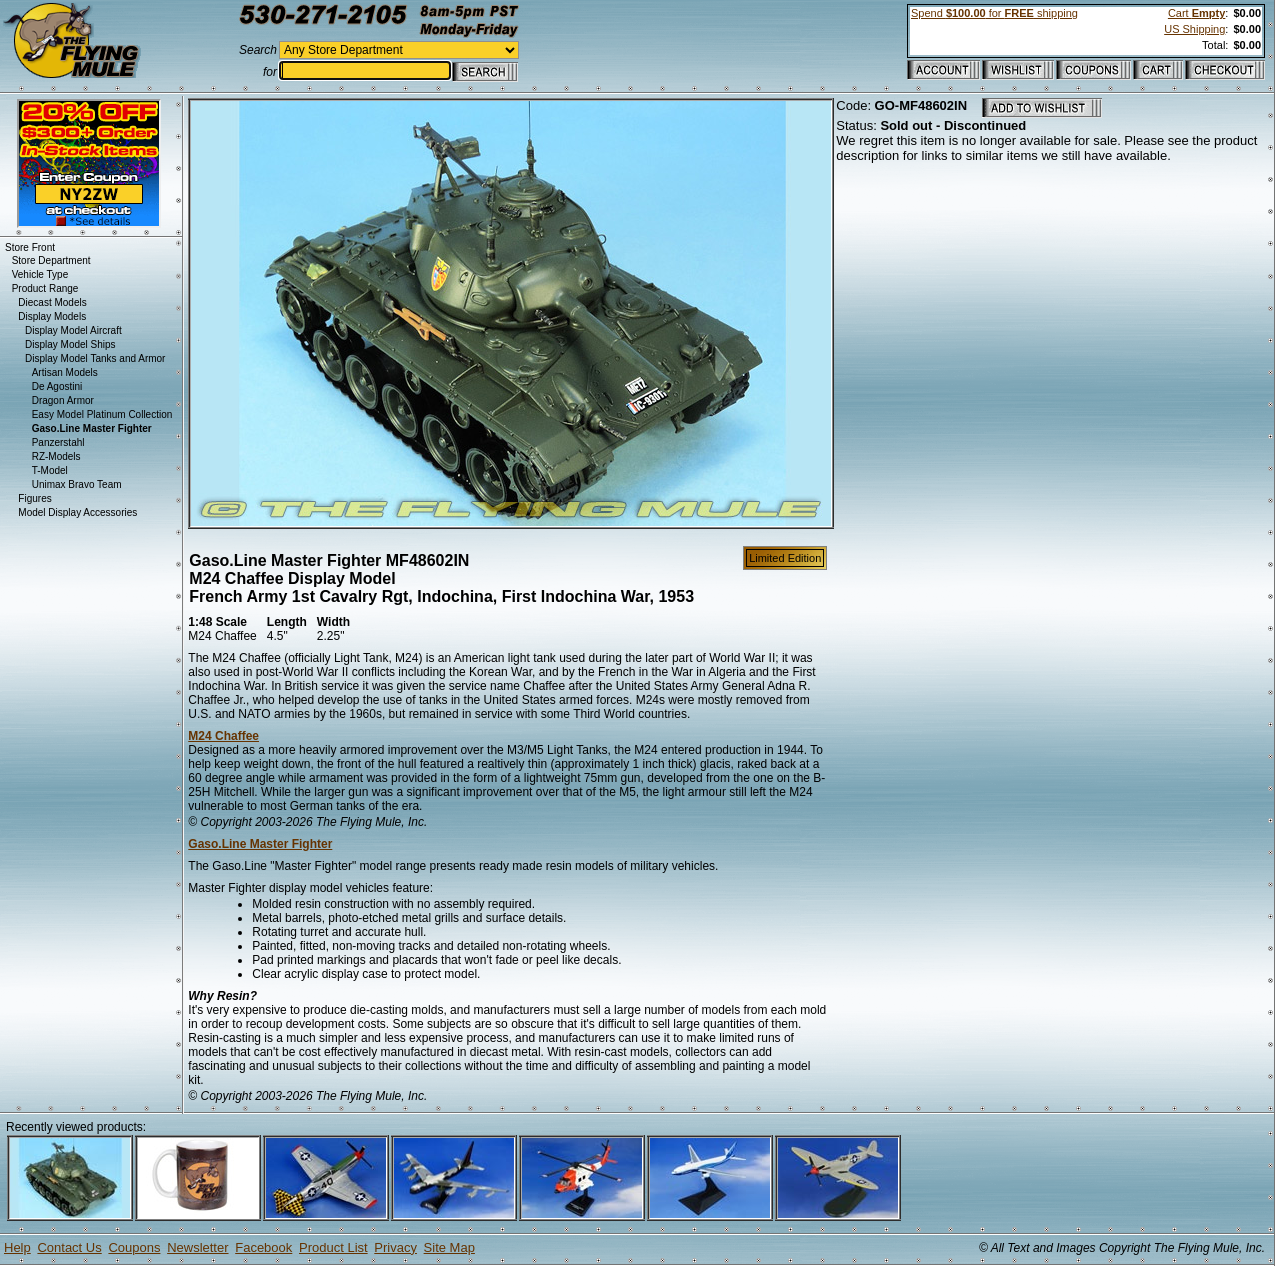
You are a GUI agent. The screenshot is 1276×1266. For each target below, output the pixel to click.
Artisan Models (65, 372)
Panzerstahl (58, 442)
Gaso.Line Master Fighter (260, 844)
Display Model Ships (70, 344)
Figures (34, 498)
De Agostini (57, 386)
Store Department (51, 260)
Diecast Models (52, 302)
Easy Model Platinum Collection (102, 414)
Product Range (45, 288)
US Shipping (1194, 29)
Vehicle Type (40, 274)
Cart (1196, 13)
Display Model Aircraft (73, 330)
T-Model (50, 470)
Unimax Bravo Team (77, 484)
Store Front (30, 247)
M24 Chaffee (223, 736)
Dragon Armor (63, 400)
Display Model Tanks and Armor (95, 358)
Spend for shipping (994, 13)
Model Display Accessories (77, 512)
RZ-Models (56, 456)
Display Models (52, 316)
